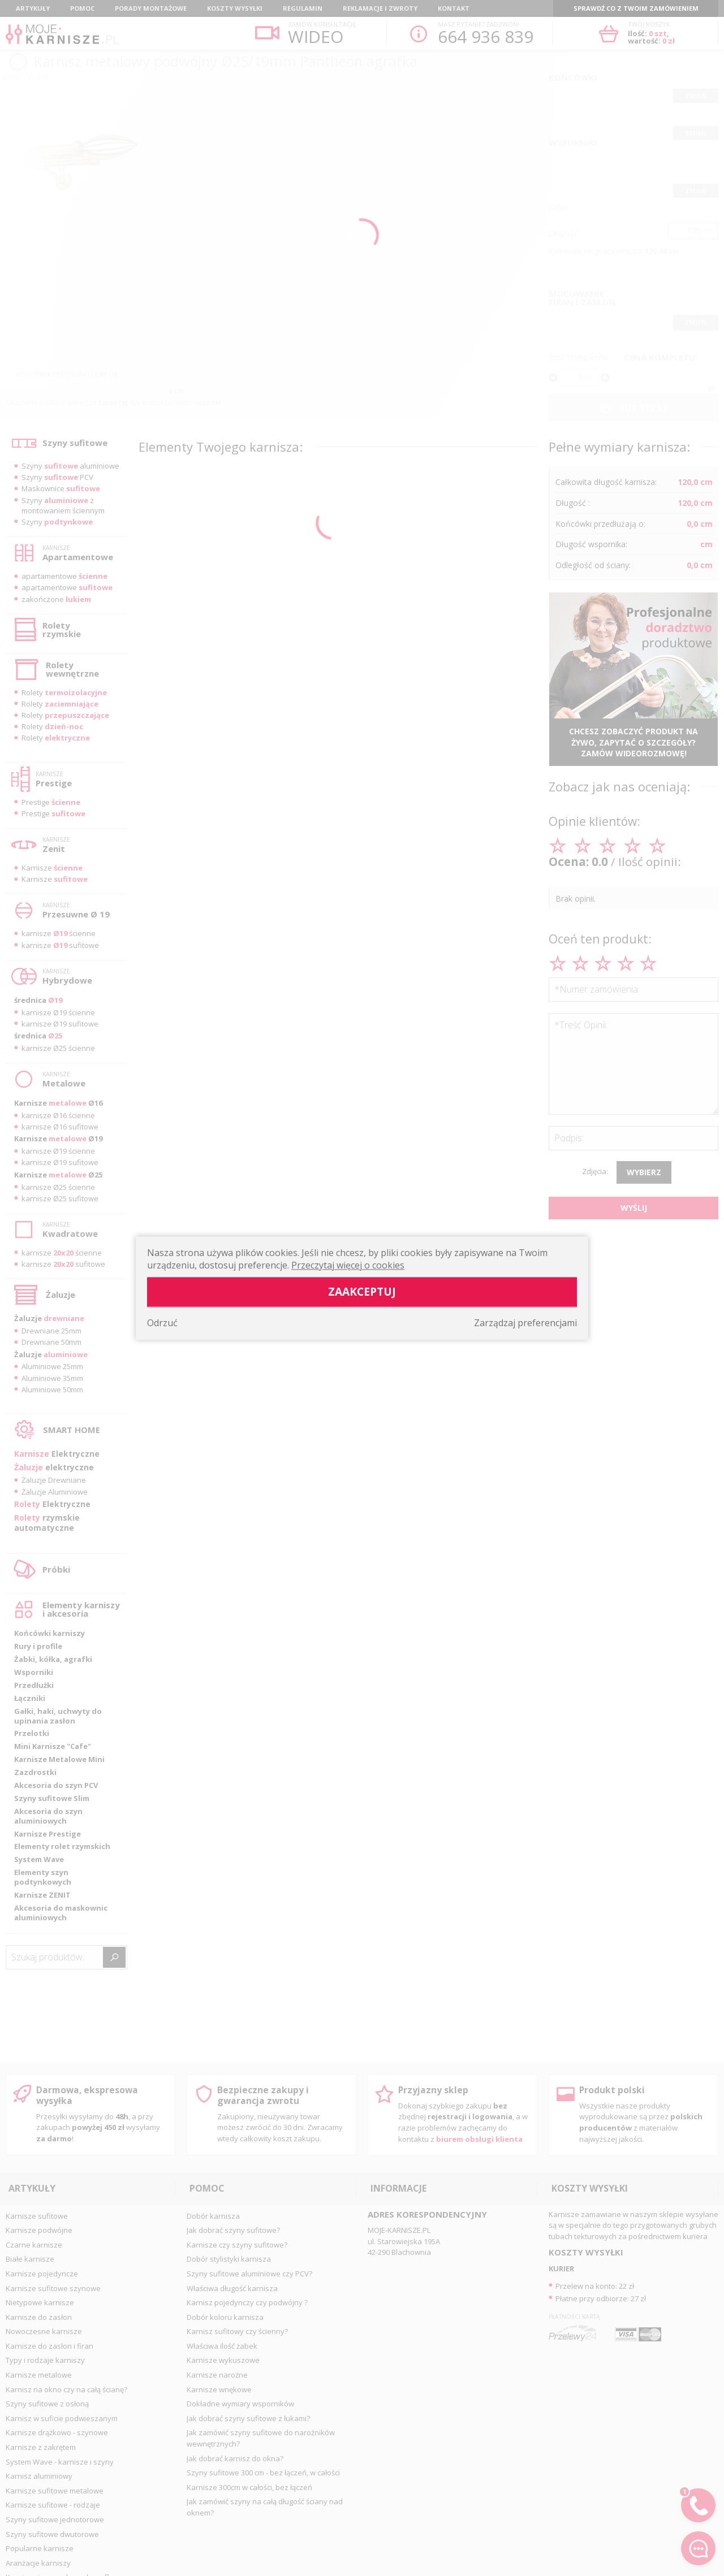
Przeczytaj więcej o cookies (347, 1265)
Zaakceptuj (362, 1291)
